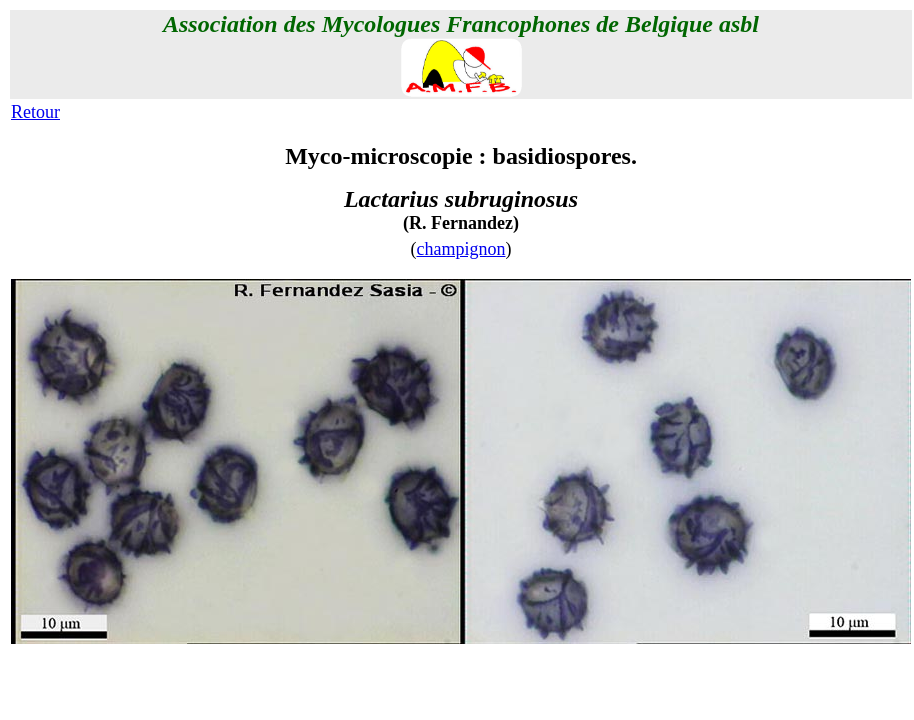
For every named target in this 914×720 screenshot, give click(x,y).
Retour (35, 112)
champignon (461, 249)
